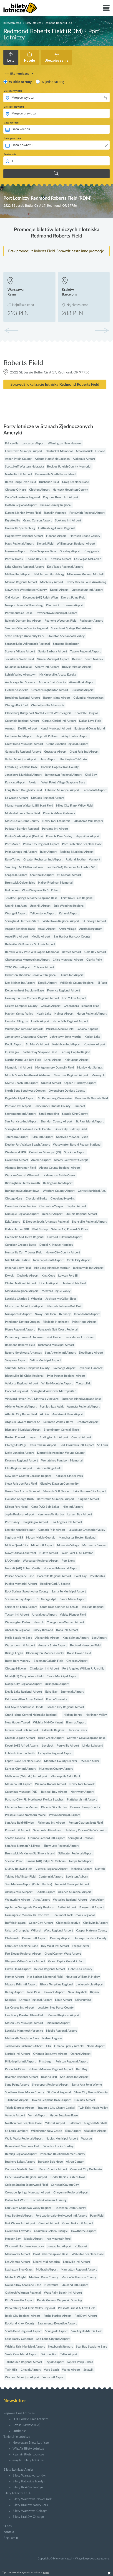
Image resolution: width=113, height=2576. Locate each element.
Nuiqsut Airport (51, 1083)
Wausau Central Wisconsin (22, 1175)
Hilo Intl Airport (73, 1506)
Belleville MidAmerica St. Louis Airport (30, 944)
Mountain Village (68, 1545)
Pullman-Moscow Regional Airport (51, 2069)
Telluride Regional (92, 1607)
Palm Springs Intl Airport (21, 852)
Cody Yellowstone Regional (22, 497)
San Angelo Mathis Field (86, 2331)
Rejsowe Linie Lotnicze (19, 2413)
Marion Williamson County (78, 2277)
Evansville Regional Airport (89, 1221)
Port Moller (12, 844)
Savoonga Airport (64, 1368)
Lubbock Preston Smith (20, 1753)
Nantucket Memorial (59, 451)
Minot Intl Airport (42, 1545)
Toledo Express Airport (19, 2107)
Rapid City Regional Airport (22, 2315)
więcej (46, 2572)
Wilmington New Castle (46, 2131)
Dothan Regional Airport (21, 505)
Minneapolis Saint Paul (65, 1776)
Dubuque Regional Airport (22, 1214)
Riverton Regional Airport (21, 2077)
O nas (7, 2526)
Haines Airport (63, 1013)
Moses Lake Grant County (22, 821)
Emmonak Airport (72, 1691)
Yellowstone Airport (43, 913)
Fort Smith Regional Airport (87, 512)
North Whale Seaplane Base (23, 2123)
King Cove (48, 1275)
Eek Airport (12, 1221)
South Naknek (94, 659)
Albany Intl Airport (47, 667)
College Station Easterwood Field (26, 2184)
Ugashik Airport (40, 905)
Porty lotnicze (33, 23)
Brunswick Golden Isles (20, 882)
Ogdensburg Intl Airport (87, 590)
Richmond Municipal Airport (56, 1345)
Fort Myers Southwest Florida (24, 1707)
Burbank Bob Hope (50, 2161)
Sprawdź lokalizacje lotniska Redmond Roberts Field (54, 384)
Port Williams (14, 559)
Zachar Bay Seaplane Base (40, 1052)
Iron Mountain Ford (58, 2238)
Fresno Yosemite (56, 1699)
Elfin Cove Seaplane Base (21, 1946)
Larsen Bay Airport (79, 1514)
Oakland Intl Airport (75, 2285)
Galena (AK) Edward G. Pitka (69, 1229)
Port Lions (68, 1560)
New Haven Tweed (17, 1722)
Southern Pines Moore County (24, 2092)
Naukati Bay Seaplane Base (23, 2285)
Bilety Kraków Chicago (28, 2516)
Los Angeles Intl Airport (66, 1522)
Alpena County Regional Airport (59, 1167)
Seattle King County (75, 1113)
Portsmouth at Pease (19, 613)
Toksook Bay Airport (54, 1792)
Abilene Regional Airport (21, 1406)
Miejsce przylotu (13, 106)
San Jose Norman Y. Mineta (22, 1845)
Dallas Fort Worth (16, 2200)
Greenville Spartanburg (20, 528)
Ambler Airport (41, 1160)
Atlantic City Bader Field (21, 1414)
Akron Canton (75, 2161)
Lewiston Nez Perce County (56, 2007)
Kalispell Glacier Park (69, 1476)
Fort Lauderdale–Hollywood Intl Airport (61, 2215)
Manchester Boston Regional (77, 1537)
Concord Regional (16, 1391)
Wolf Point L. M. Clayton (77, 1553)
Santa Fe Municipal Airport (69, 1591)
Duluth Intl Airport (71, 975)
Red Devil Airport (86, 2315)
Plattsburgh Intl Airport (82, 1799)
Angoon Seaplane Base (20, 929)
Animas (10, 728)
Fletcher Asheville (16, 690)
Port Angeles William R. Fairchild (83, 1668)
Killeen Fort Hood (16, 1506)
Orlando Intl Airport (87, 1314)
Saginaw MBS (14, 1537)
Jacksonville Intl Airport (88, 1268)
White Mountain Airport (57, 1383)
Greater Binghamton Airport (49, 690)
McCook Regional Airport (47, 798)
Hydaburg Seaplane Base (21, 767)
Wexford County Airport (59, 1191)
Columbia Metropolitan (88, 697)
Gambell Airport (48, 2223)
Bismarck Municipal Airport (22, 1429)
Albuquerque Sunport (19, 1892)
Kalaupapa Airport (76, 1060)
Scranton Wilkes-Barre (58, 1422)
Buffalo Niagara (15, 1923)
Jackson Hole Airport (89, 1984)
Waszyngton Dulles (17, 1622)
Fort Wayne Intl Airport (20, 2223)
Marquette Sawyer (94, 1545)
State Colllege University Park (24, 636)
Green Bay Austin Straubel (22, 1491)
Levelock (47, 1745)
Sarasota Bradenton (66, 643)
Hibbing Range (72, 1714)
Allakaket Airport (95, 2131)
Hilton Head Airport (18, 1969)
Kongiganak (91, 551)
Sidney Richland (43, 1630)
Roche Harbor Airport (57, 2315)
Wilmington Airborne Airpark (24, 1029)
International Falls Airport (21, 1730)
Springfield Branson (80, 1838)
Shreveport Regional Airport (50, 2084)
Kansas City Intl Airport (20, 1768)
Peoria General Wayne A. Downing (59, 2300)
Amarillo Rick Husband (90, 451)
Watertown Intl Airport (20, 1645)
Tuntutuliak (83, 1383)
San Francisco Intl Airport (21, 1121)
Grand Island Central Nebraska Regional (31, 1714)
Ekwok (9, 1275)
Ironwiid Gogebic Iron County (60, 767)
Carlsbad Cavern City (65, 2184)
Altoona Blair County (52, 682)
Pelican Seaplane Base (19, 1576)
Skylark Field (45, 543)
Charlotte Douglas (86, 713)
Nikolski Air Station (17, 1260)
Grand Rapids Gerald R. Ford (66, 1961)
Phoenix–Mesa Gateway (59, 813)
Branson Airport (73, 605)
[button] (102, 330)
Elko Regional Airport (18, 1468)
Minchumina (83, 2000)
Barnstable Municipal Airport (55, 1499)
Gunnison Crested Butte (20, 1244)
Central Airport (81, 1437)
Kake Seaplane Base (43, 551)
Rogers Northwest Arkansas (23, 1352)
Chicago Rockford (16, 705)
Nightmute (51, 2285)
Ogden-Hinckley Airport (80, 1083)
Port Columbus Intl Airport (77, 1445)
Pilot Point (52, 605)
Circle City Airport (78, 1260)
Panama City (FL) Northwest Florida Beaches (34, 1799)
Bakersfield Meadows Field (22, 2146)
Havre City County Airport (62, 1252)
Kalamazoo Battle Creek (59, 1175)
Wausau (86, 2138)
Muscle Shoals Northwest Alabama (27, 1075)
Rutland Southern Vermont (83, 859)
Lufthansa (19, 2431)
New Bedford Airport (19, 2215)
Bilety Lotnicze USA (16, 2493)
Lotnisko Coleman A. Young (49, 2200)
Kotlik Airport (14, 1044)
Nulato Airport (48, 1553)
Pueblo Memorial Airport (21, 1583)
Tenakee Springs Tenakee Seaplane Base (31, 898)
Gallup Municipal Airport (20, 759)
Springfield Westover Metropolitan (53, 1391)
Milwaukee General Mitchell (85, 574)
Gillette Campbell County (21, 1006)
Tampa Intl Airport (81, 1861)
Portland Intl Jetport (18, 1106)
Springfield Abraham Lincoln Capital (28, 1129)
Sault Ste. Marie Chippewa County (27, 1368)
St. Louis (102, 1445)
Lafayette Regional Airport (55, 1753)
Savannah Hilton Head (47, 1830)
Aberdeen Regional (17, 1630)
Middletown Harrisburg (49, 574)
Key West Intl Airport (55, 1946)
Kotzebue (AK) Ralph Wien (40, 597)
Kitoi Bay (91, 774)
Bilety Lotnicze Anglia (18, 2469)
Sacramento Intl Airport (20, 1113)
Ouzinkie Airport (27, 1275)
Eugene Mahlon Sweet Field (23, 512)
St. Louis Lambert (16, 2131)
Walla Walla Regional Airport (24, 2138)
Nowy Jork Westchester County (26, 590)
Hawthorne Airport (83, 2231)
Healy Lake (43, 1013)
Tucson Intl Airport (17, 1614)
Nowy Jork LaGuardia (56, 821)
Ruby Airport (48, 852)
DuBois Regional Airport (81, 1214)
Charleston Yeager (51, 1206)
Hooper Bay (13, 2238)
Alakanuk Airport (84, 459)
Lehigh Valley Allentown (20, 674)
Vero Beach (51, 2369)
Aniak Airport (46, 929)
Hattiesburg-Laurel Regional (56, 528)
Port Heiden (54, 1337)
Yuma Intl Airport (54, 2377)
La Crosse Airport (16, 798)
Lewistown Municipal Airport (23, 451)
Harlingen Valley (96, 1714)
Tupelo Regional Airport (85, 651)
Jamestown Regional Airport (63, 774)
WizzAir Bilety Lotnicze (28, 2448)
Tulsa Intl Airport (42, 1137)
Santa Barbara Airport (52, 651)
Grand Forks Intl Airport (77, 2223)
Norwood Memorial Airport (61, 1568)
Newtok (38, 1622)
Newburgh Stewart (60, 2346)
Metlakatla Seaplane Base (22, 2038)
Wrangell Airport (16, 913)
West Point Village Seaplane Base (63, 782)
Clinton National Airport (20, 1283)
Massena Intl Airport (18, 1784)
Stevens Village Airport (20, 651)
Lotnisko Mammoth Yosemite (24, 2030)
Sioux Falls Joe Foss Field (21, 1483)
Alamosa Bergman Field (20, 1167)
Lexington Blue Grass (19, 2269)
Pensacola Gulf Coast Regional (58, 1329)
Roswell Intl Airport (17, 1830)
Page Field (96, 2215)
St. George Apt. (47, 1599)
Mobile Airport (40, 936)
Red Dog (81, 2069)
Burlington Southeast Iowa (22, 1191)
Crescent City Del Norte (86, 2169)
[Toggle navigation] (106, 8)
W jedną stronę (52, 82)
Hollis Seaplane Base (18, 1637)
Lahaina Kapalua (87, 1029)
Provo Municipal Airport (64, 1815)
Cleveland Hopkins (62, 1198)
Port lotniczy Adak (52, 1406)
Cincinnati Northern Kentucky (24, 2246)
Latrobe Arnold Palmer (20, 1530)
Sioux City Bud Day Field (71, 1129)
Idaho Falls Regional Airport (70, 1021)
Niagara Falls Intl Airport (21, 1984)
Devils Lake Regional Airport (23, 1691)
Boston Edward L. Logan (20, 1437)
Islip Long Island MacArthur (52, 1268)
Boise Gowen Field (79, 1653)
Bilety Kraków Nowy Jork (30, 2505)
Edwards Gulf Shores (56, 1491)
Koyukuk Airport (94, 1044)
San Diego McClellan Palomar (24, 867)
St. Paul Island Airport (89, 1121)
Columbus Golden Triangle (51, 2231)
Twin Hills (11, 2369)
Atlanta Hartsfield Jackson (52, 459)
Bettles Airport (71, 952)
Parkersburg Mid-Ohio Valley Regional (30, 2308)
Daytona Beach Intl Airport (60, 497)
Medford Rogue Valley (56, 1291)
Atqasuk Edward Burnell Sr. (22, 1422)
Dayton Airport (76, 1206)
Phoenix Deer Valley (59, 836)
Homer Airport (14, 1976)
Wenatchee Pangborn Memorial (62, 1460)
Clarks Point (94, 959)
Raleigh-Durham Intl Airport (23, 620)
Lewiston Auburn (77, 1876)
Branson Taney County (85, 1807)
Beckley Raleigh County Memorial (69, 466)
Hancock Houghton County (70, 489)
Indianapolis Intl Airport (48, 1260)
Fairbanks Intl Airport (19, 736)
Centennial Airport (51, 1876)
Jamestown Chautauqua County (26, 1036)
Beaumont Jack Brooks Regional (74, 1915)
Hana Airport (48, 759)
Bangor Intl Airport (91, 1907)
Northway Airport (82, 1792)
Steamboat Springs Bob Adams (71, 628)
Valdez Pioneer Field (73, 1614)
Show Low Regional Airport (61, 1845)
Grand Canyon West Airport (63, 1953)
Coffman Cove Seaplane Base (86, 1738)
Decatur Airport (52, 1214)
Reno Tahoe (12, 859)
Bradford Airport (87, 1422)
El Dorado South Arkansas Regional (46, 1221)
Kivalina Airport (60, 559)
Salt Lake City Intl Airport (53, 2339)
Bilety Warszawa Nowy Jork (32, 2499)
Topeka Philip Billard (80, 2362)
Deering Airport (60, 1938)
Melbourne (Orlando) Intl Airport (26, 1776)
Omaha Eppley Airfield (68, 2046)
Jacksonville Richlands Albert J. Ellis (28, 2046)
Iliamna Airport (76, 1722)
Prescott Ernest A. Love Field (76, 2308)
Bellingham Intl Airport (58, 1183)
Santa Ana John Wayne (87, 2084)
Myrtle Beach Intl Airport (21, 1083)
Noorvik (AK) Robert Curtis (22, 1568)
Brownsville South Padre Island (55, 474)
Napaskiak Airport (87, 836)
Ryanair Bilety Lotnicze (28, 2454)
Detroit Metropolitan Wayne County (61, 1453)
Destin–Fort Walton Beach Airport (27, 1144)
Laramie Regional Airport (35, 2000)
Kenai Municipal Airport (55, 728)
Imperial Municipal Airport (72, 1884)
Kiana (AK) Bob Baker (45, 1506)
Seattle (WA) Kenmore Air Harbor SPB (72, 867)
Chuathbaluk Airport (43, 1445)
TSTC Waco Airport (17, 967)
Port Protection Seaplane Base (82, 844)
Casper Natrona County (91, 1930)
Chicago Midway (16, 1668)
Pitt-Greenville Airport (19, 2300)
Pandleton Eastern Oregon (22, 1322)
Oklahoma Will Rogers (88, 821)
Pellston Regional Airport (71, 2061)
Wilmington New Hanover (65, 443)
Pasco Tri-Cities (15, 2069)
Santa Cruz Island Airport (21, 2354)
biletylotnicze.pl (12, 23)
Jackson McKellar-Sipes (60, 1298)
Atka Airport (41, 1899)
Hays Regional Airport (19, 543)
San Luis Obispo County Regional (26, 628)
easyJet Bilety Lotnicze (28, 2460)
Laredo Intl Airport (95, 790)
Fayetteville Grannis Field (91, 1098)
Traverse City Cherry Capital (56, 2107)
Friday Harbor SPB (17, 1229)
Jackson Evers (77, 1730)
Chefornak (12, 1938)
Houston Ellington (16, 1021)
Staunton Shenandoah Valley (66, 636)
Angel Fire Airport (16, 936)
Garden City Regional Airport (65, 1707)
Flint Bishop (40, 1229)
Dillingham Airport (57, 1684)
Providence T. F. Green (79, 1337)
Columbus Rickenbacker (20, 1206)
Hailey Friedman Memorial (55, 882)
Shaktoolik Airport (42, 875)
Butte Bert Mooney (17, 1661)
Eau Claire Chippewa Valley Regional (28, 2208)
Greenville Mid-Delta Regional (24, 1237)
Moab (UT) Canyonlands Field (24, 1676)
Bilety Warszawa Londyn (30, 2475)
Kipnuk (94, 1992)
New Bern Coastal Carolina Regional (28, 1476)
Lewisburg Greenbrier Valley (86, 1530)
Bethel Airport (67, 1907)
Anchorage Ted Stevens (20, 682)
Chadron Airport (77, 1661)
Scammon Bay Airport (19, 1599)
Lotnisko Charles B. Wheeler (23, 1298)
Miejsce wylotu (12, 90)
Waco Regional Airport (58, 1930)
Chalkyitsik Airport (95, 1923)
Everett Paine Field (73, 597)
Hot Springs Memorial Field (45, 1976)
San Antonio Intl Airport (60, 1352)
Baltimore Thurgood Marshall (87, 2123)
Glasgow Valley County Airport (25, 1961)
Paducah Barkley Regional (22, 828)
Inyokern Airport (16, 551)
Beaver (77, 659)
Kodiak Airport (45, 1892)
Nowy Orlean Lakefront (20, 1553)
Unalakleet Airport (44, 1614)
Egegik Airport (47, 982)
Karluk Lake (92, 1036)
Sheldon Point (14, 1861)
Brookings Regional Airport (22, 697)
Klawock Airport (54, 1992)
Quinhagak (12, 1052)
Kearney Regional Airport (21, 1460)
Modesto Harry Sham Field (22, 813)
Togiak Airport (54, 2362)
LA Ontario (12, 1560)
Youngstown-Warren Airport (65, 1622)
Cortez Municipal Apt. (92, 1191)
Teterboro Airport (16, 1137)
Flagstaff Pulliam (47, 736)
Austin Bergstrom (90, 929)
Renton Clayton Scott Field (85, 1822)
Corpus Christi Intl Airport (59, 721)
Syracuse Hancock (91, 1368)
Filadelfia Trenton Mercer (21, 1807)
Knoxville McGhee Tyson (72, 1137)
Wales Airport (71, 2369)
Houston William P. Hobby (83, 1976)
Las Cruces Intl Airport (19, 2007)
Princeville (11, 443)
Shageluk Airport (16, 875)
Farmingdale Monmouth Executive (27, 1915)
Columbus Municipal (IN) (45, 1152)
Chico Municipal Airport (68, 959)
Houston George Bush (19, 1499)
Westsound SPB (15, 1152)
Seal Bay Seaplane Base (91, 2346)
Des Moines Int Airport (20, 982)
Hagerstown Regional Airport (24, 536)
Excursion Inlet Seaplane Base (24, 990)
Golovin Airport (50, 1006)
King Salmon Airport (76, 1637)
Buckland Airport (82, 690)
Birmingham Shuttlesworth (22, 1183)
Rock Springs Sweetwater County (26, 1591)
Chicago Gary (14, 1198)
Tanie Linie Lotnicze (16, 2436)
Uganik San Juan (16, 905)
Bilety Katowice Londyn (29, 2481)
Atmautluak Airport (82, 682)
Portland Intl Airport (55, 828)
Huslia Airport (40, 1021)
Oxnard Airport (80, 2054)
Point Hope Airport (84, 1322)
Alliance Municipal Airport (74, 1892)
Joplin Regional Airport (19, 1514)
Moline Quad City (16, 1545)
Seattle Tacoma (15, 1838)
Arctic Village (67, 929)
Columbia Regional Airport (22, 721)
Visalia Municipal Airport (53, 659)
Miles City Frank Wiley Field (74, 805)
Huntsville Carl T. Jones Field (23, 1252)
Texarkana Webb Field (19, 659)
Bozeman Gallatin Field (48, 1661)
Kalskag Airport (15, 782)
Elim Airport (73, 2131)
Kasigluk (10, 2000)
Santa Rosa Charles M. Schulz (59, 1607)
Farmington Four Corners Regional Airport (32, 998)
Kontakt (8, 2532)
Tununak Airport (84, 2100)
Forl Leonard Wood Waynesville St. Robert (32, 890)
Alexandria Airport (47, 1637)
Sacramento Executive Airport (57, 2323)
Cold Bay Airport (95, 952)
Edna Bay (51, 1691)
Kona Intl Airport (67, 1630)
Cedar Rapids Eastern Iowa (67, 2177)
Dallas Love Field (90, 721)
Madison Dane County (43, 2277)
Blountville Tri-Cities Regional (24, 1375)
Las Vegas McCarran (87, 559)
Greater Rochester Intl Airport (43, 859)
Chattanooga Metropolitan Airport (27, 959)
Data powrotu (12, 138)
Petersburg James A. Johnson (24, 1337)
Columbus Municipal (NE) (21, 1792)
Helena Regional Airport (49, 1969)
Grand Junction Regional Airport (67, 744)
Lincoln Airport (48, 1283)
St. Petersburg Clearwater (55, 1098)
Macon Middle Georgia (40, 1537)
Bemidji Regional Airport (21, 2154)
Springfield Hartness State (22, 921)
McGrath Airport (47, 2269)
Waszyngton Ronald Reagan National (77, 1144)
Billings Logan (14, 1653)
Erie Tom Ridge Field (48, 1468)
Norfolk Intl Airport (17, 2054)
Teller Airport (68, 2354)
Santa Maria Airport (73, 1599)
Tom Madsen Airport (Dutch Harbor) (28, 1884)
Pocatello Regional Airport (54, 1576)
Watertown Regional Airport (61, 921)
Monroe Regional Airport (21, 582)
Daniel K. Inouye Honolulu (56, 1244)
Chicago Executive (68, 1923)
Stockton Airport (75, 1152)
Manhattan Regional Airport (79, 2269)
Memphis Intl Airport (18, 1067)
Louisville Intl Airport (76, 2262)
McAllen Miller (89, 1761)
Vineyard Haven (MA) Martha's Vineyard (31, 1399)
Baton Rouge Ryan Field (20, 482)
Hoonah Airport (56, 536)
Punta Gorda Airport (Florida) (24, 836)
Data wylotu (11, 122)
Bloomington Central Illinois (62, 1429)
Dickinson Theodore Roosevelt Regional (30, 975)
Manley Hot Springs (90, 1067)
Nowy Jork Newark (82, 1784)
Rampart (79, 1106)
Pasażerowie (9, 154)
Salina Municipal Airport (45, 1360)
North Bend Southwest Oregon (25, 1090)
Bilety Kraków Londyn (28, 2487)
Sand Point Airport (17, 2084)
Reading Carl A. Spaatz (55, 1583)
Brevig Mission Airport (76, 667)
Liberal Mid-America (46, 2262)
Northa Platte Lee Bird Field (23, 1060)
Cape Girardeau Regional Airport (26, 2177)
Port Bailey (12, 1522)
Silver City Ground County (91, 2092)
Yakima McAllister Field (20, 1876)
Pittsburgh (45, 2061)
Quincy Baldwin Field (18, 1869)
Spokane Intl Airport (68, 520)
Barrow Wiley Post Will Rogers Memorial (32, 952)
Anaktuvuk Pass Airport (67, 1414)
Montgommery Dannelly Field (54, 1067)
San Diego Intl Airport (74, 2077)
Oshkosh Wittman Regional (23, 2292)
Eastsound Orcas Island (89, 728)
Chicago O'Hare (15, 489)
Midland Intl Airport (17, 574)
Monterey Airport (51, 582)
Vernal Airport (37, 2115)
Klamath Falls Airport (51, 1530)
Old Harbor (12, 597)
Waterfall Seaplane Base (88, 2254)
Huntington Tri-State (73, 759)
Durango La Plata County (90, 1938)
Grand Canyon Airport (37, 520)
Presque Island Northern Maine (25, 1815)
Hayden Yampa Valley (19, 1013)
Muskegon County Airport (56, 1768)
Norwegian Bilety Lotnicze (31, 2442)
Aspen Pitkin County (18, 459)
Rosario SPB (49, 2077)
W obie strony (20, 82)
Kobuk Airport (59, 590)
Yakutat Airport (55, 2123)
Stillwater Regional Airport (75, 1853)
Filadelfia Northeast (56, 1322)
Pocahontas (97, 1576)
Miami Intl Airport (58, 2023)
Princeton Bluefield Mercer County (62, 2154)
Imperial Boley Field (18, 1268)
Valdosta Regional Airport (21, 1383)
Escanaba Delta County (70, 2208)
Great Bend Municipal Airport (24, 744)
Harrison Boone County (85, 536)
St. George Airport (94, 921)
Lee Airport (99, 1637)
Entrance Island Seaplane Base (81, 1399)
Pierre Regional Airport (20, 1329)
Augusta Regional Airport (83, 1406)
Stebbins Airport (81, 1869)
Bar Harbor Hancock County (71, 936)
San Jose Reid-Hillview (19, 1822)
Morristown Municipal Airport (24, 1306)
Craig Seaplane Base (75, 482)
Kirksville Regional (53, 1730)
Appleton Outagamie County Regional (29, 1907)
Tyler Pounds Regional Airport (66, 1375)
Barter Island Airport (56, 697)
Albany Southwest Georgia (71, 1160)
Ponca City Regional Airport (41, 844)
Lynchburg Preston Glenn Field (24, 2015)
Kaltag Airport (14, 1992)
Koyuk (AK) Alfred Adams (22, 1745)
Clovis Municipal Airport (62, 1676)
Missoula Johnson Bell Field (64, 1306)
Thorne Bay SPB (36, 559)
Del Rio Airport (27, 728)
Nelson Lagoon (52, 2038)
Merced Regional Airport (63, 2015)
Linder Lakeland (92, 1745)
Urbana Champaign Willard (22, 1930)
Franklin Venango (55, 512)
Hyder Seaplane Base (64, 2115)
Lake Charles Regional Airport (24, 566)
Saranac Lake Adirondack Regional (27, 643)
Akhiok (44, 1414)
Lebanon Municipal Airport (62, 790)
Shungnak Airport (56, 2331)
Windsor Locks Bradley (58, 2146)
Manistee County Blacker (60, 1761)
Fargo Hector (80, 1946)
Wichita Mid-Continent (48, 1722)
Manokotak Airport (17, 2254)
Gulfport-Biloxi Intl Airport (64, 1237)
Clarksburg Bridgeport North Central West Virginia (38, 713)
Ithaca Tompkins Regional (56, 1984)
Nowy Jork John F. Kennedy (53, 1314)
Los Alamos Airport (17, 2262)
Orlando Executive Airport (50, 2054)
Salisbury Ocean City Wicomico (85, 1830)
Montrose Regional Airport (71, 1075)
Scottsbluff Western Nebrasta (24, 466)
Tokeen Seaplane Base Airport (51, 2100)
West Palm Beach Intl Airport (63, 2292)
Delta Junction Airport (19, 1453)
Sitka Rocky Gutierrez (19, 2339)
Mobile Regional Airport (61, 2030)
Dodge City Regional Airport (23, 1684)
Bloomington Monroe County (45, 1653)
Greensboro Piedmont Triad (81, 1006)
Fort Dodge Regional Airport (23, 1953)
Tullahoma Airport (16, 2100)
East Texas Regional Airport (65, 566)
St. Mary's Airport (37, 1044)
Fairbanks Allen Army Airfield (24, 1699)
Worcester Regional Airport (40, 1560)
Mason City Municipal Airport (24, 2023)
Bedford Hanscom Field (85, 1645)
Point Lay (80, 1576)
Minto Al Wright (15, 2277)
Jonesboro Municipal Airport (23, 774)
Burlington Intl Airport (54, 1437)
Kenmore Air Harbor (51, 1514)
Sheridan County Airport (56, 1121)
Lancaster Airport (33, 443)
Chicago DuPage (16, 1445)
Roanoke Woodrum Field (60, 620)
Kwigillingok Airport (35, 1522)
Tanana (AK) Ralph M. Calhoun (45, 1861)
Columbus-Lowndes (18, 2231)
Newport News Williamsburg (24, 605)
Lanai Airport (52, 1060)
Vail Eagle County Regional (77, 982)
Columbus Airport (16, 1160)
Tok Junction (49, 2354)
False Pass (33, 1992)
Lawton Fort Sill (68, 1275)
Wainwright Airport (17, 1899)
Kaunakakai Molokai (18, 667)
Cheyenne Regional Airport (70, 2192)
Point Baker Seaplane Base (50, 2254)
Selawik (88, 2369)
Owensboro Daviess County (67, 1090)
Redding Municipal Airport (76, 852)
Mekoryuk (98, 1075)
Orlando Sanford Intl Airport (46, 1838)
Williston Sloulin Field (59, 1029)
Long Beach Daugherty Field (23, 790)
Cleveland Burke (36, 1198)
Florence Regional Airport (63, 990)
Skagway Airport (16, 1360)
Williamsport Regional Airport (76, 543)
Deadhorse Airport (91, 1352)
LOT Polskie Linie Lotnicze (30, 2419)
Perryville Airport (68, 1745)
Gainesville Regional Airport (23, 751)
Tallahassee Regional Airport (23, 2362)
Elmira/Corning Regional (55, 505)
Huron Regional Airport (92, 1013)
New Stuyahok (77, 1992)
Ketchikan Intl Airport (66, 1044)
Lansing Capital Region (75, 1052)
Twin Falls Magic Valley (93, 2107)
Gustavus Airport (55, 751)
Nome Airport (96, 2046)
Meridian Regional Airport (21, 1291)
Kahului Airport (69, 913)
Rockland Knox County (20, 2323)
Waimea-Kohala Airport (50, 1784)
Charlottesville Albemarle (47, 705)
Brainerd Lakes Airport (20, 2161)
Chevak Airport (31, 2369)
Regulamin (10, 2538)
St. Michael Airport (69, 875)
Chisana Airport (44, 967)
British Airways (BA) (26, 2425)
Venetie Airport (15, 2115)
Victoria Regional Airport (51, 1869)
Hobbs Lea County (80, 1969)
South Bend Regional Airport (23, 2331)
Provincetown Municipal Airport (56, 613)
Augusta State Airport (52, 1645)
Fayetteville (12, 520)
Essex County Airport (53, 2169)
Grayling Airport (70, 551)
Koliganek (81, 2246)
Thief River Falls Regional (77, 898)
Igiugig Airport (33, 2238)
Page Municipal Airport (20, 1098)
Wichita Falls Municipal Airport (25, 2346)
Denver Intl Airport (34, 1938)
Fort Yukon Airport (74, 998)
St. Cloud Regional (59, 2092)
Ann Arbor (97, 1899)
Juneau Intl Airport (59, 2246)
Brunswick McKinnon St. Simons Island (30, 1853)
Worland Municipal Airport (22, 2377)
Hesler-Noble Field (74, 1283)
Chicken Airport (39, 489)
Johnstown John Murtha (65, 1036)
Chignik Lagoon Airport (20, 1738)
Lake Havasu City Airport (89, 1491)
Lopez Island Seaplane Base (23, 1761)
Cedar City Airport (41, 1923)
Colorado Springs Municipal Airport (27, 2192)
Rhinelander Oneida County (52, 1106)
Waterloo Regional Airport (70, 1899)
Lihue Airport (63, 2000)
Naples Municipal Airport (62, 2138)
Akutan (33, 782)
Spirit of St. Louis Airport (21, 1607)
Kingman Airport (88, 1499)
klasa (6, 73)
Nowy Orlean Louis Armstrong (86, 582)
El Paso (102, 982)
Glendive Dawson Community (59, 1483)
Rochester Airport (91, 620)
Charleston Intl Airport (44, 1668)
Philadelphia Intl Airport (20, 2061)
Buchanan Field (49, 482)
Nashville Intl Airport (18, 474)
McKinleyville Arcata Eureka (57, 674)
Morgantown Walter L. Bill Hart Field (29, 805)
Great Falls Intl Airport (84, 751)
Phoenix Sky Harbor (54, 1807)
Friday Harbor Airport (75, 736)
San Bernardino (49, 1113)
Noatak (100, 1869)
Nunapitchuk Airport (18, 1314)
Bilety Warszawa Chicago (30, 2511)
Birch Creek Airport (51, 1738)
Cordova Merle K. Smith (20, 2169)
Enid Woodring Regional (69, 905)
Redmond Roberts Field (20, 1345)
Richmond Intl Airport (51, 1822)
